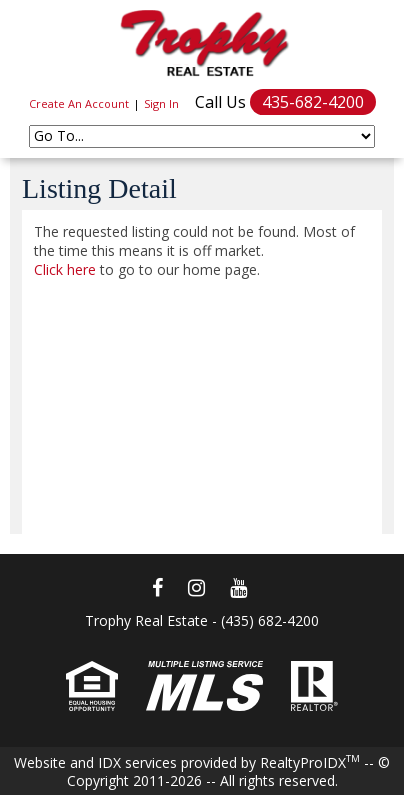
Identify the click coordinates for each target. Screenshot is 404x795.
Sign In (161, 103)
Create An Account (79, 103)
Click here (65, 269)
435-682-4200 (313, 102)
